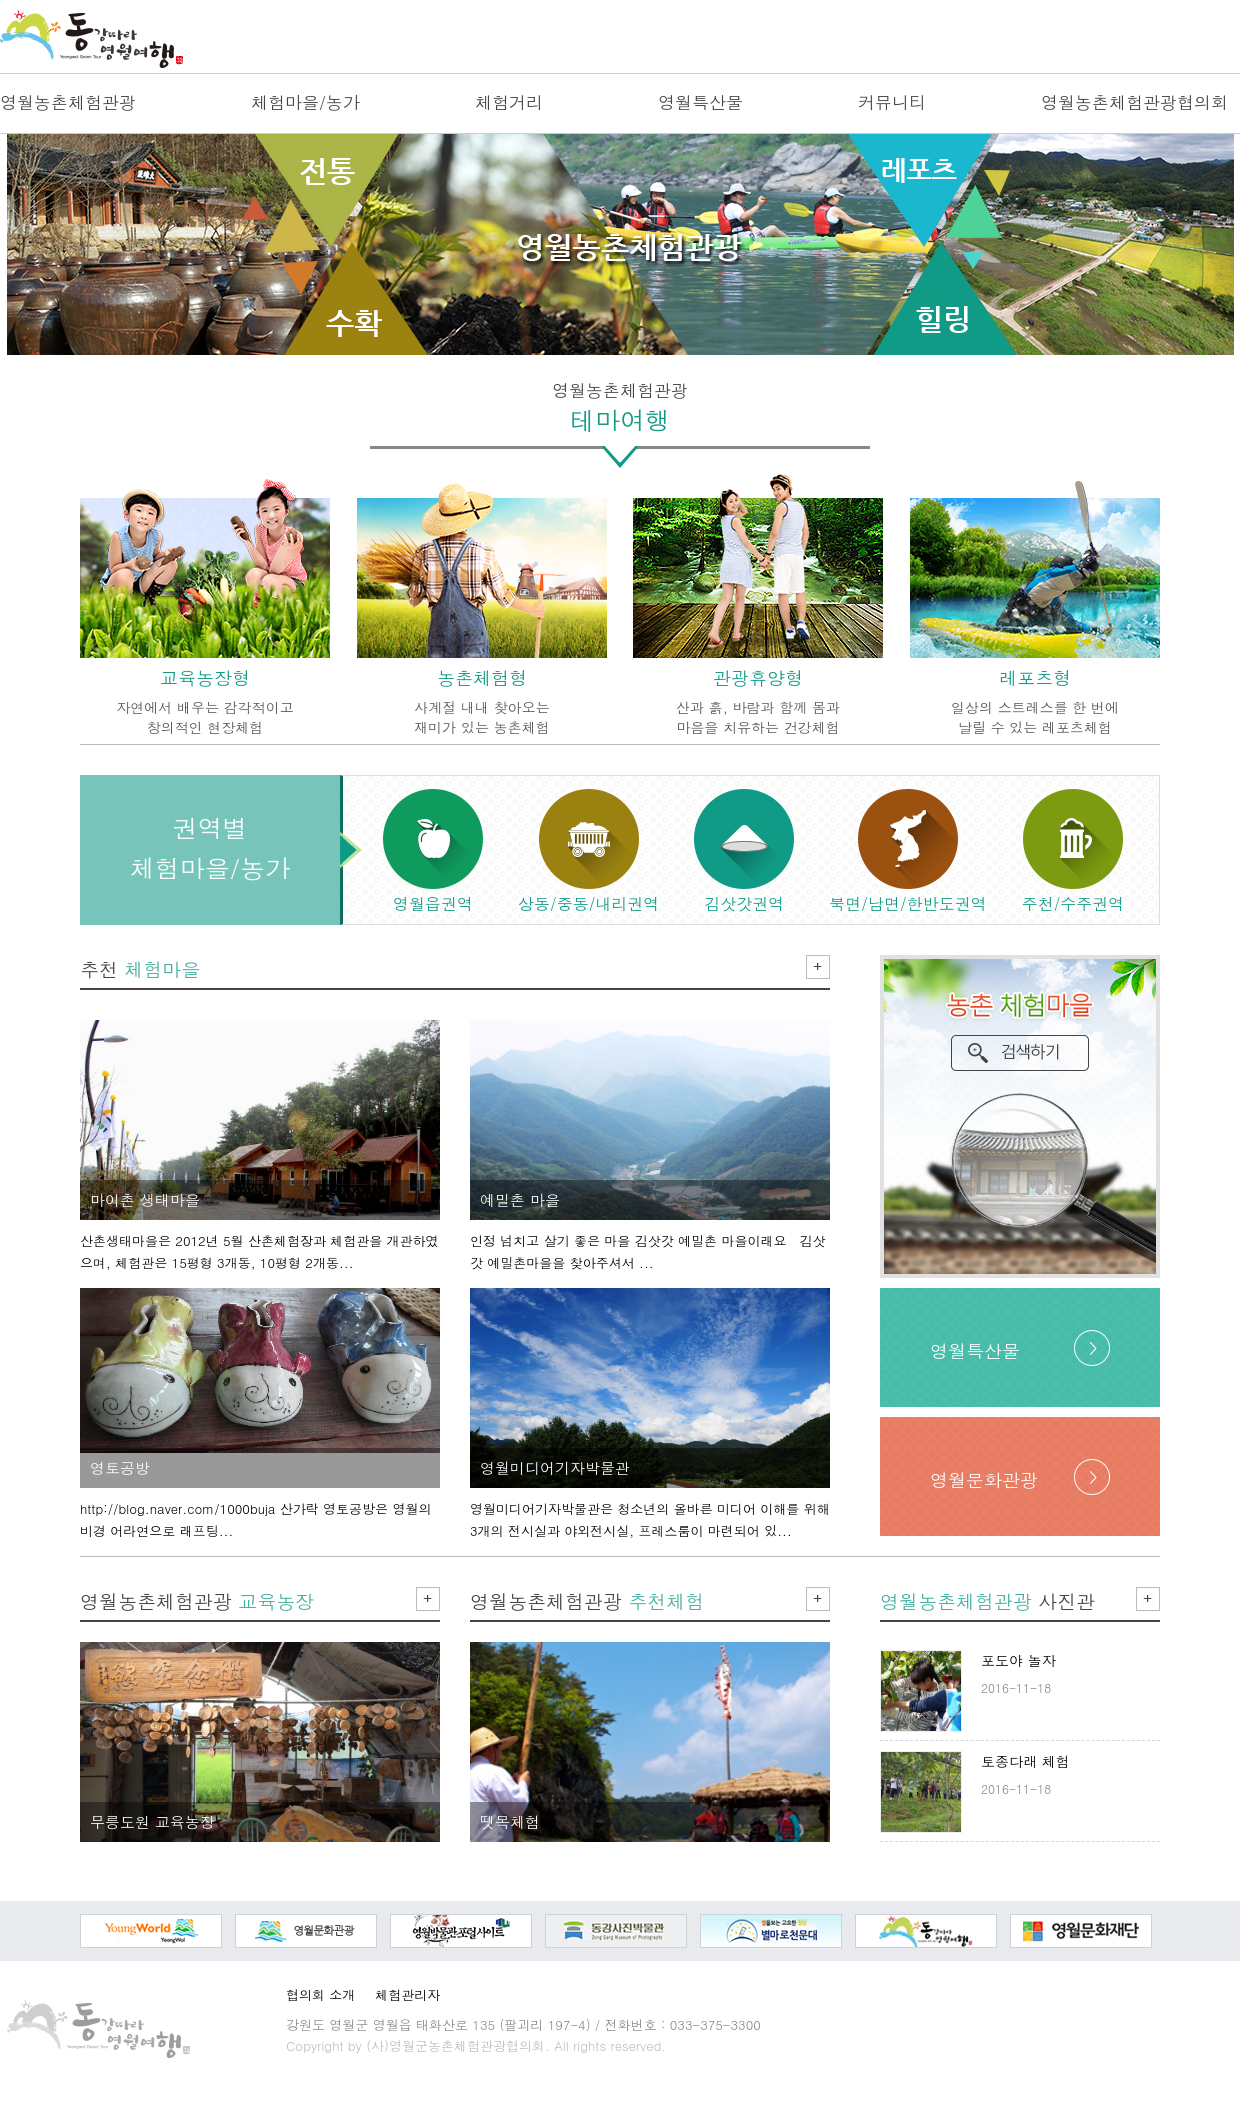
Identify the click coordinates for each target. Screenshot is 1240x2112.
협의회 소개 (320, 1994)
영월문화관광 (984, 1479)
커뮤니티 (892, 102)
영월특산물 (700, 102)
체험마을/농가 (305, 102)
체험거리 (509, 102)
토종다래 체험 (1025, 1761)
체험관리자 (407, 1994)
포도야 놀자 (1018, 1660)
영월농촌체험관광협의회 (1134, 102)
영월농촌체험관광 (68, 102)
